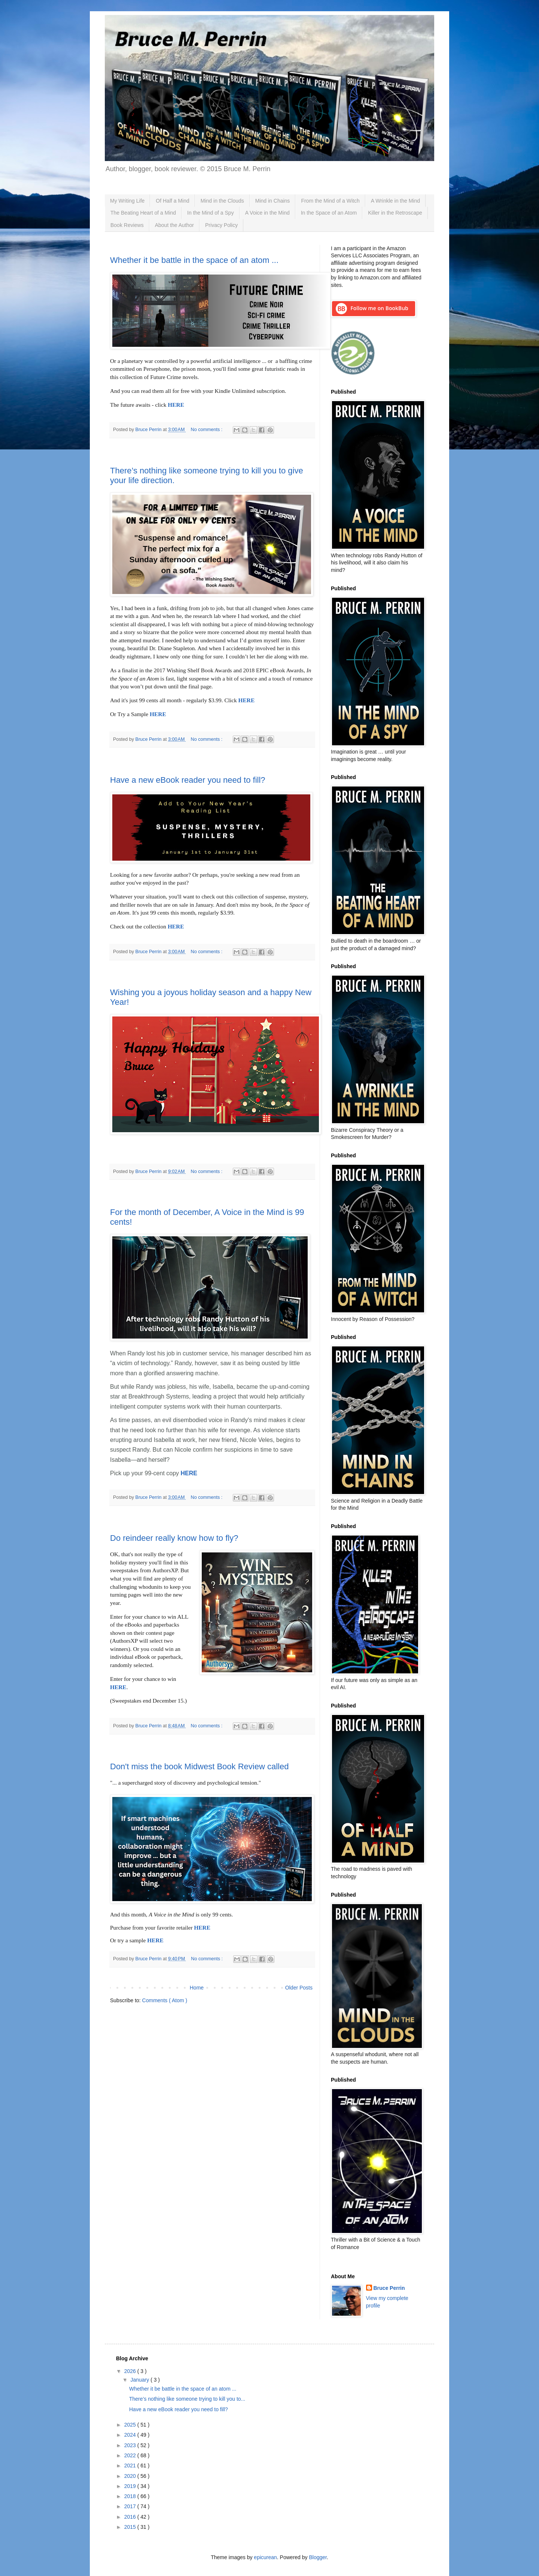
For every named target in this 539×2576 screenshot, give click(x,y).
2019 (130, 2486)
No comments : (207, 429)
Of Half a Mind (172, 201)
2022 (130, 2455)
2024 (130, 2435)
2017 (130, 2506)
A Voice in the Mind (267, 213)
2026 (130, 2371)
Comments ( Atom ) (165, 2000)
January (140, 2380)
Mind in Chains (272, 201)
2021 (130, 2466)
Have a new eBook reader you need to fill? (187, 780)
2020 (130, 2476)
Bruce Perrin (389, 2288)
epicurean (265, 2557)
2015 (130, 2527)
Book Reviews (127, 225)
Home (197, 1988)
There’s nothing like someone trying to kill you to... (187, 2399)
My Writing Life (127, 201)
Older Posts (299, 1988)
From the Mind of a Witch (330, 201)
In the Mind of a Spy (210, 213)
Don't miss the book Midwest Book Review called (199, 1766)
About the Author (174, 225)
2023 (130, 2445)
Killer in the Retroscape (395, 213)
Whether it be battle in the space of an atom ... (194, 260)
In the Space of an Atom (329, 213)
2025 (130, 2425)
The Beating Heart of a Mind (143, 213)
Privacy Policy (221, 225)
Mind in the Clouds (222, 201)
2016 (130, 2517)
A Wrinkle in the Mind (395, 201)
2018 (130, 2496)
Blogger (317, 2557)
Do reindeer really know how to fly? (174, 1538)
